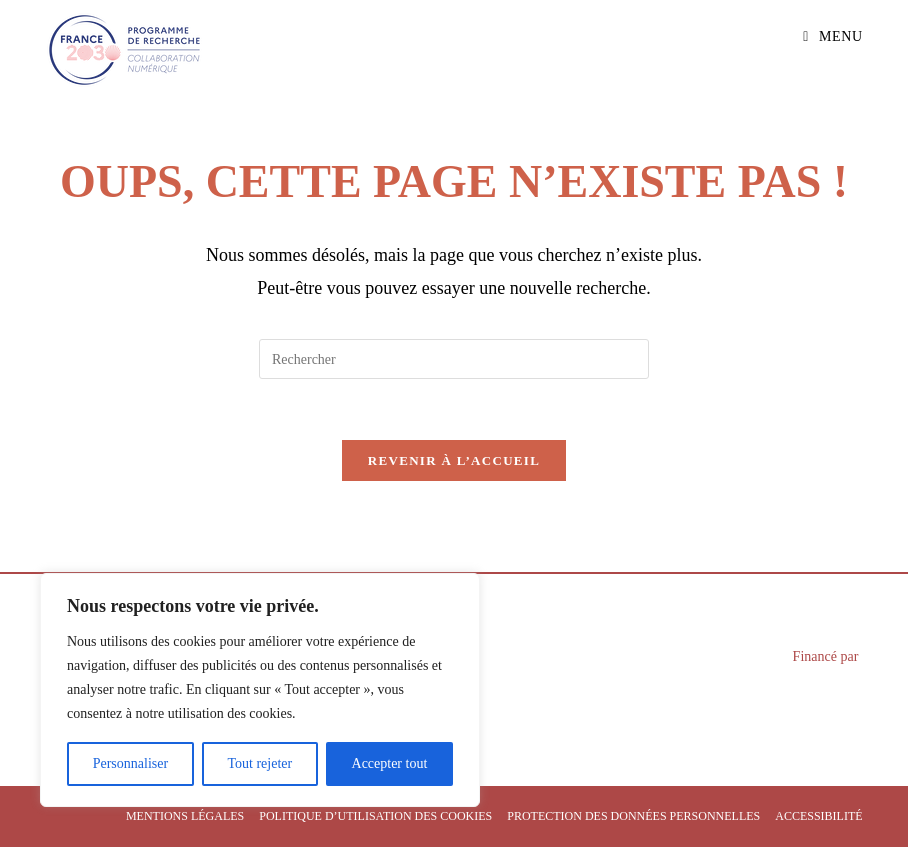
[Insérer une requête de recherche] (454, 359)
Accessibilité (818, 816)
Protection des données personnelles (633, 816)
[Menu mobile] (832, 36)
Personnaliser (130, 763)
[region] (260, 690)
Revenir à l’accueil (454, 460)
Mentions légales (185, 816)
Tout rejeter (259, 763)
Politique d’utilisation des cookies (375, 816)
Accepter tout (390, 763)
